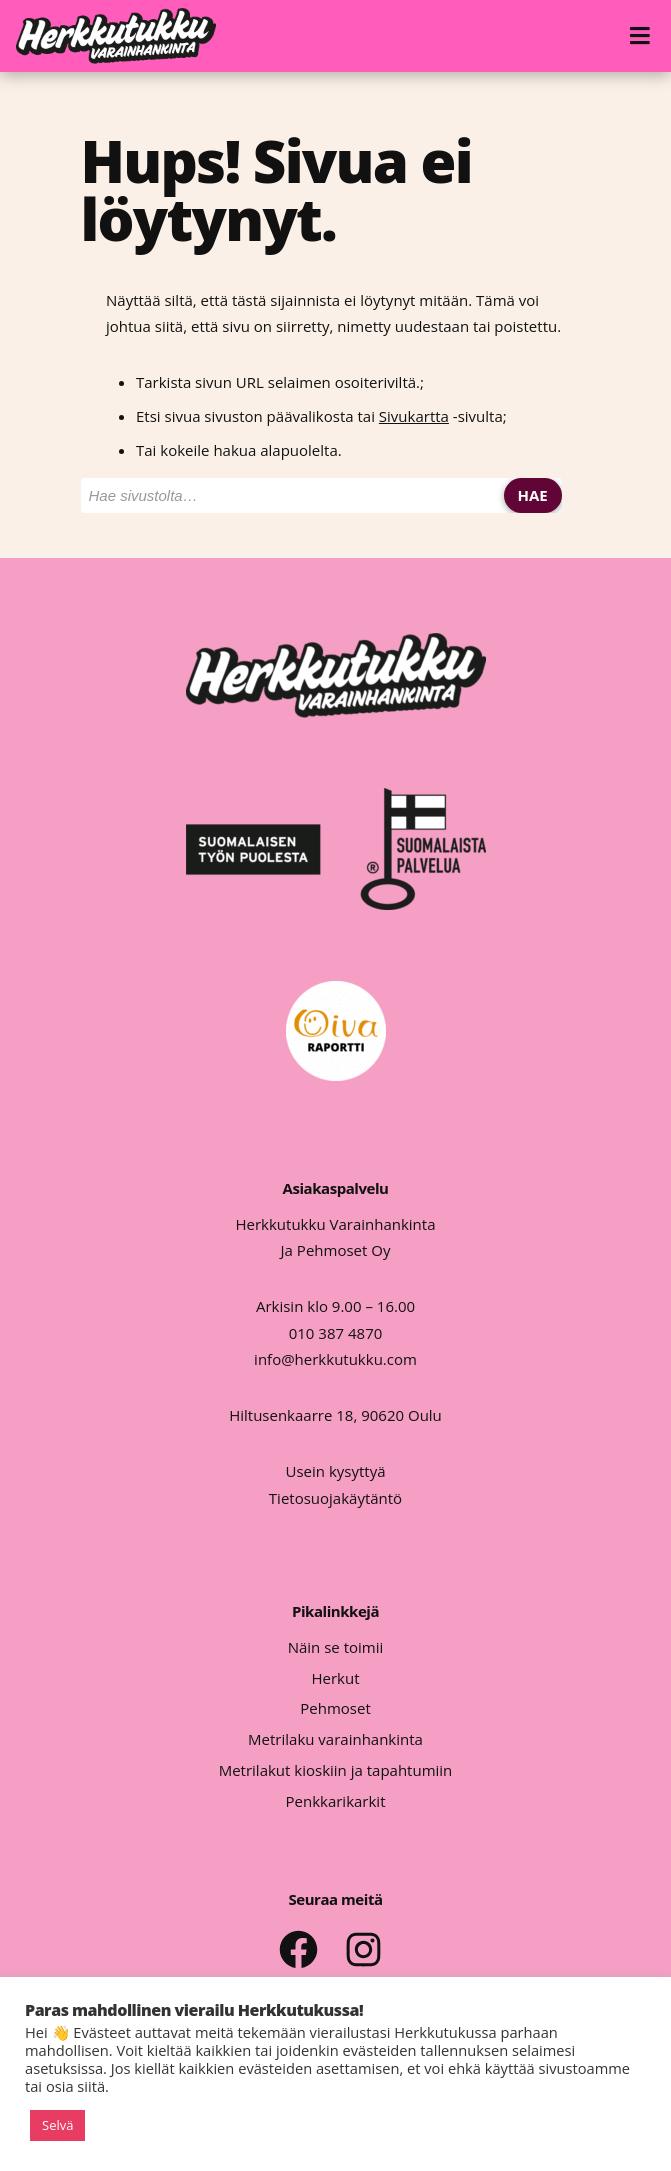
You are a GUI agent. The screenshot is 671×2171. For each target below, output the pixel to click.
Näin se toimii (336, 1647)
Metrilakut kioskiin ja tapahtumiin (336, 1770)
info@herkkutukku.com (335, 1359)
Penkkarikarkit (335, 1801)
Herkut (335, 1678)
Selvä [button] (57, 2125)
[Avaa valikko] (643, 36)
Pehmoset (335, 1708)
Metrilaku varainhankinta (335, 1739)
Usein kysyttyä (336, 1471)
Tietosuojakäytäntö (335, 1498)
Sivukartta (414, 416)
